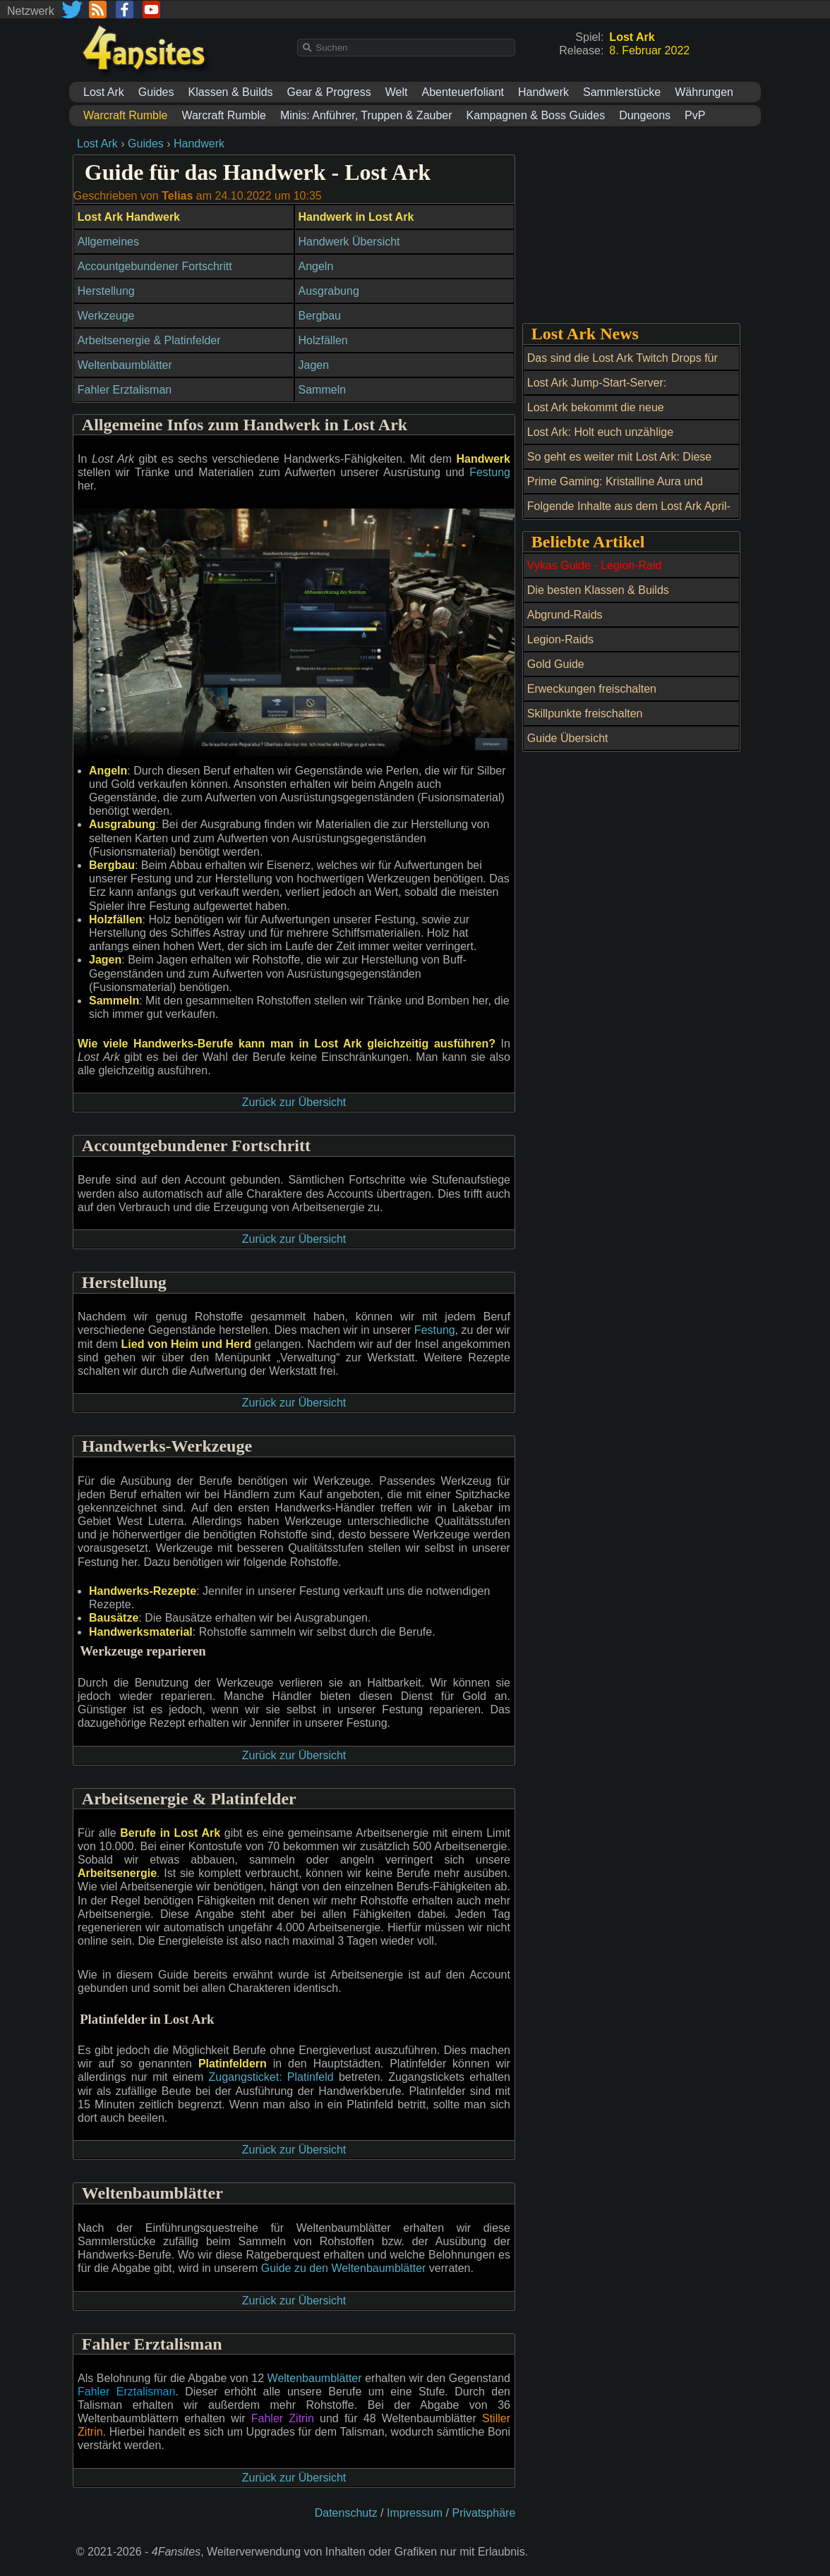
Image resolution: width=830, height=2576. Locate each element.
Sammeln (323, 390)
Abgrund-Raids (565, 615)
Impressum (415, 2513)
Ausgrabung (329, 291)
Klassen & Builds (230, 92)
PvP (695, 115)
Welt (396, 92)
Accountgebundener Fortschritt (155, 266)
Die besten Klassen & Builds (598, 590)
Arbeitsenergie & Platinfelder (149, 340)
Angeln (316, 266)
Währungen (704, 92)
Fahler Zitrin (282, 2418)
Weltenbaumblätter (125, 365)
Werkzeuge (106, 316)
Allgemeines (108, 242)
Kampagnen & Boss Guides (536, 115)
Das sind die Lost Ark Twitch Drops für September (622, 366)
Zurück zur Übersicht (294, 1102)
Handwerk (543, 92)
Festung (489, 472)
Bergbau (320, 316)
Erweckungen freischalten (591, 689)
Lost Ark (103, 92)
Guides (156, 92)
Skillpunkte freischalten (585, 713)
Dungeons (644, 115)
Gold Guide (555, 664)
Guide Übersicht (567, 738)
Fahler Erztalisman (125, 390)
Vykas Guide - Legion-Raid (594, 565)
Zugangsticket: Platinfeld (271, 2077)
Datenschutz (346, 2513)
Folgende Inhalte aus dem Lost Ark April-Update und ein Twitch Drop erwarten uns (631, 514)
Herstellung (106, 291)
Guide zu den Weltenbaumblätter (343, 2268)
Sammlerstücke (622, 92)
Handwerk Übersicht (349, 242)
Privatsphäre (483, 2513)
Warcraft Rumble (223, 115)
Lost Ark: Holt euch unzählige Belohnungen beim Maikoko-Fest (609, 440)
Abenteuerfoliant (462, 92)
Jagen (314, 365)
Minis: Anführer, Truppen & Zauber (366, 115)
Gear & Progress (329, 92)
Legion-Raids (560, 639)
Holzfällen (323, 340)
